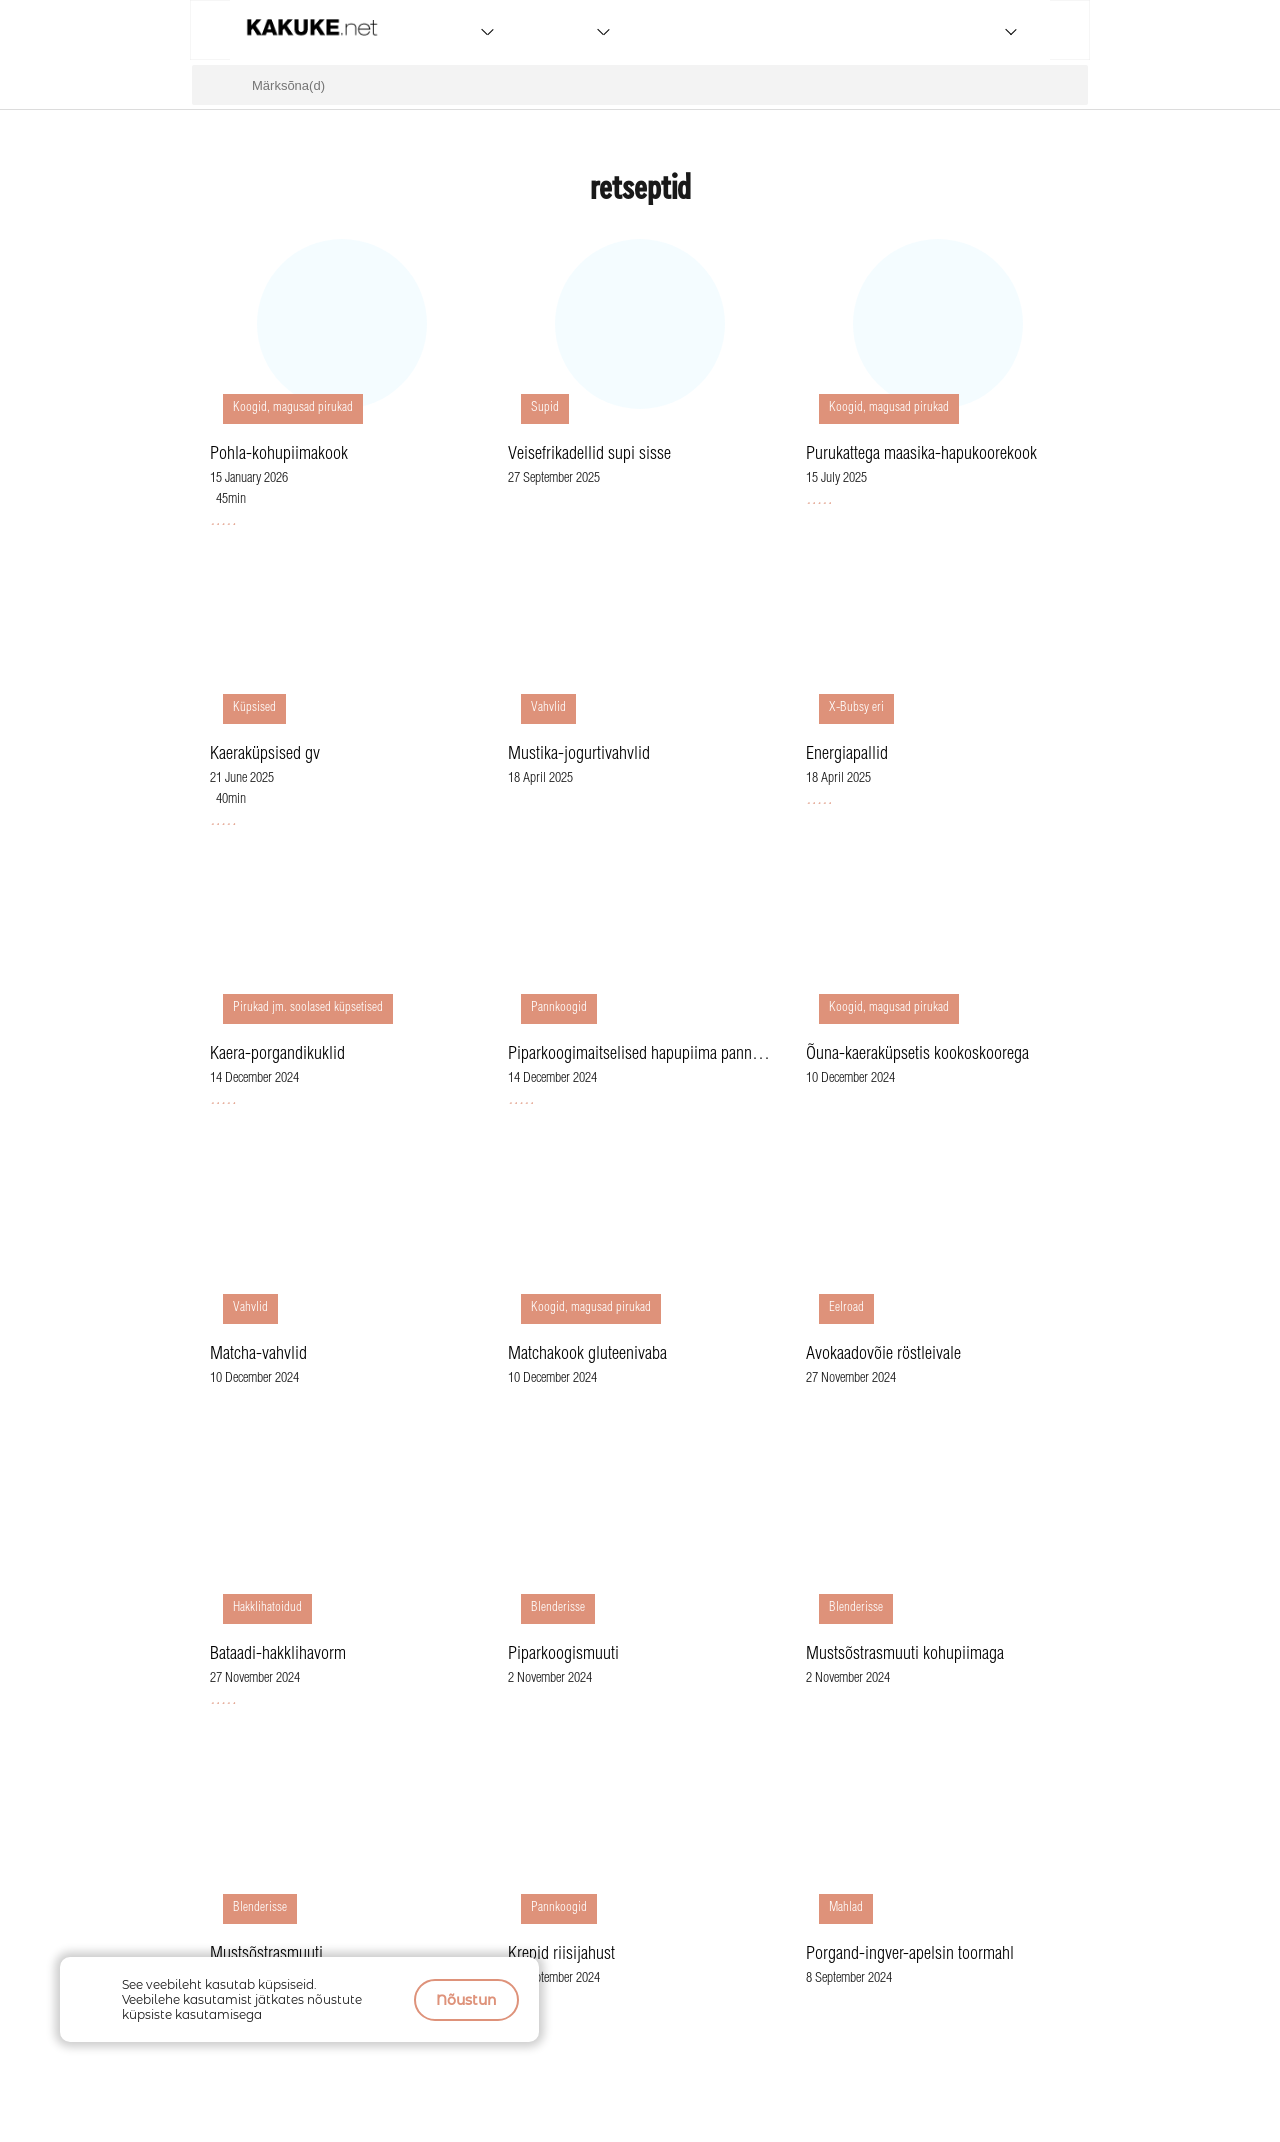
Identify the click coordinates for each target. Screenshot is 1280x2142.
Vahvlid (548, 708)
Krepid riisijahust (561, 1955)
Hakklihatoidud (267, 1608)
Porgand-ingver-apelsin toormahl (910, 1955)
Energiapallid (847, 755)
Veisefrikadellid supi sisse (589, 455)
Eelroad (846, 1308)
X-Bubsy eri (856, 708)
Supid (545, 408)
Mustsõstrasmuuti (266, 1955)
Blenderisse (558, 1608)
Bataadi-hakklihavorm (278, 1655)
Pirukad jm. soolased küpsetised (308, 1008)
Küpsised (254, 708)
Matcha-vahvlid (258, 1355)
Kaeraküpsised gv (265, 755)
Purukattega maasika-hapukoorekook (921, 455)
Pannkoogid (559, 1008)
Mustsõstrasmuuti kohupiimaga (905, 1655)
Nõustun (466, 2000)
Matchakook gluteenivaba (587, 1355)
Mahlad (846, 1908)
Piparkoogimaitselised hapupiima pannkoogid (643, 1055)
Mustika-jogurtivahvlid (579, 755)
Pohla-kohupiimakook (279, 455)
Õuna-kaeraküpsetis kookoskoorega (917, 1055)
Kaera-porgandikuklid (277, 1055)
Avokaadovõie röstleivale (883, 1355)
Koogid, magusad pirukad (293, 408)
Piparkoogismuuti (563, 1655)
